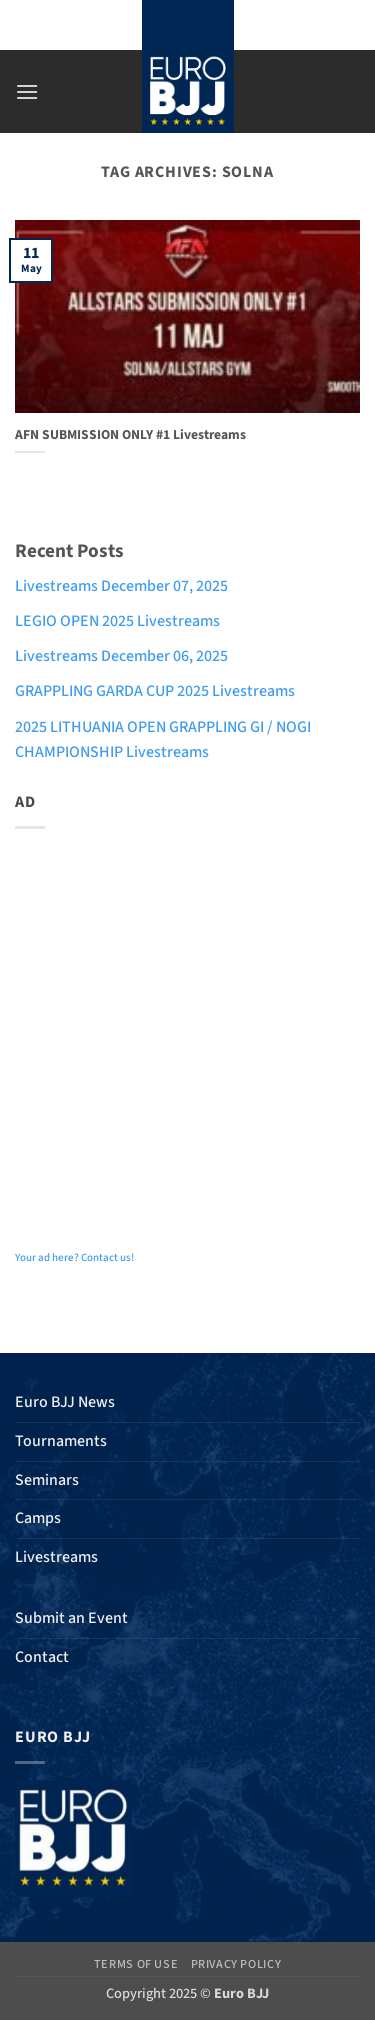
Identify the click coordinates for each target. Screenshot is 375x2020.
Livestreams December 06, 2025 (121, 656)
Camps (38, 1518)
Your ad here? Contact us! (74, 1257)
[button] (27, 91)
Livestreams (56, 1557)
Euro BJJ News (65, 1402)
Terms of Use (136, 1964)
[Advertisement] (187, 1032)
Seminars (47, 1480)
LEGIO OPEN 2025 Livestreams (117, 621)
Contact (42, 1657)
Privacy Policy (236, 1964)
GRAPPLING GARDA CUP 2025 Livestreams (155, 691)
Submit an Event (71, 1618)
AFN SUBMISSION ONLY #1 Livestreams (130, 435)
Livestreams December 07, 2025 (121, 586)
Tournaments (61, 1441)
